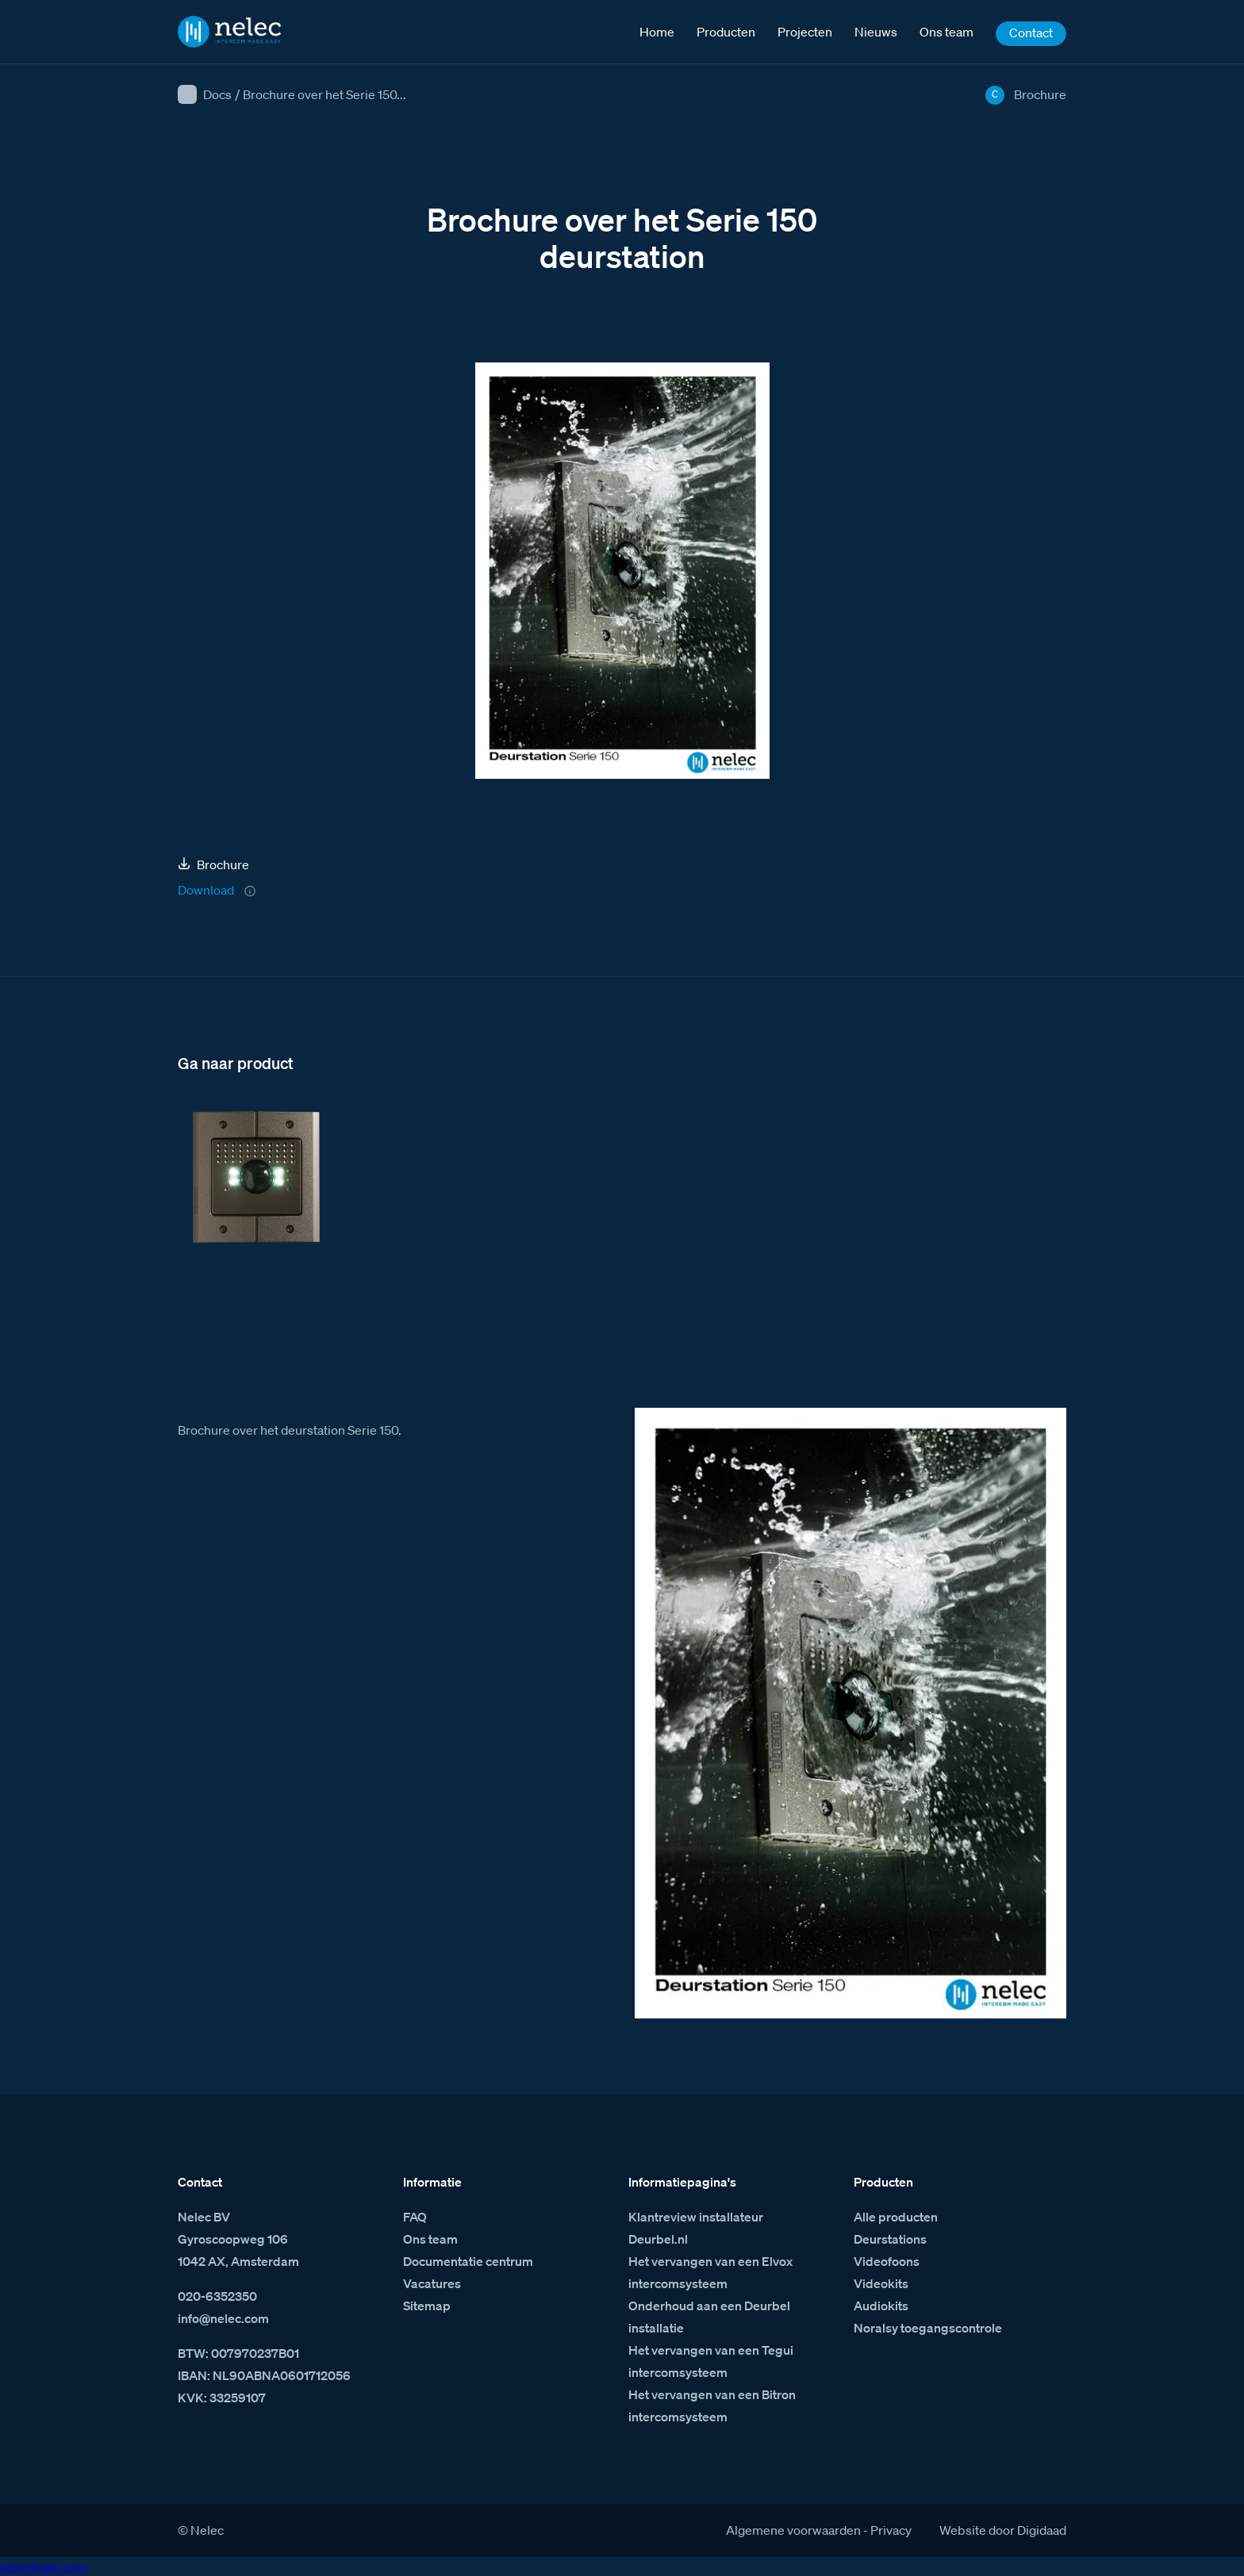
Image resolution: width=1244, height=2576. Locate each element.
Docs (217, 94)
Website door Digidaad (1002, 2530)
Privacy (891, 2530)
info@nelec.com (223, 2318)
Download (206, 890)
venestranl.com (43, 2566)
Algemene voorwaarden (793, 2530)
